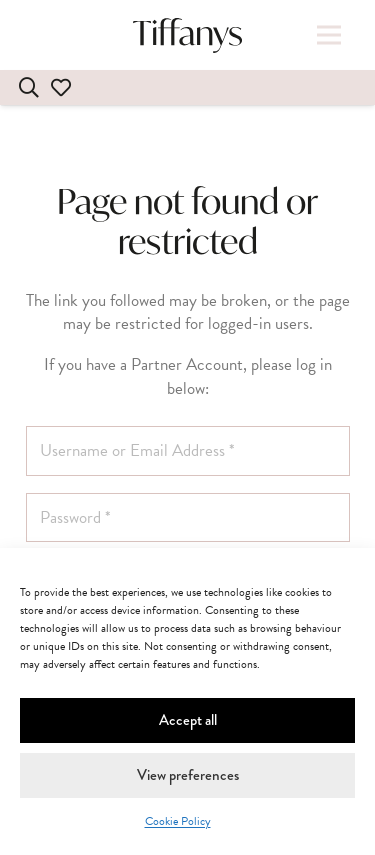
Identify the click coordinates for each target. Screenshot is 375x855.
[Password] (188, 518)
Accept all (188, 720)
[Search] (29, 88)
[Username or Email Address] (188, 451)
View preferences (188, 775)
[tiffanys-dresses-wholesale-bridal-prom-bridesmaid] (188, 35)
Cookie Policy (178, 821)
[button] (328, 35)
